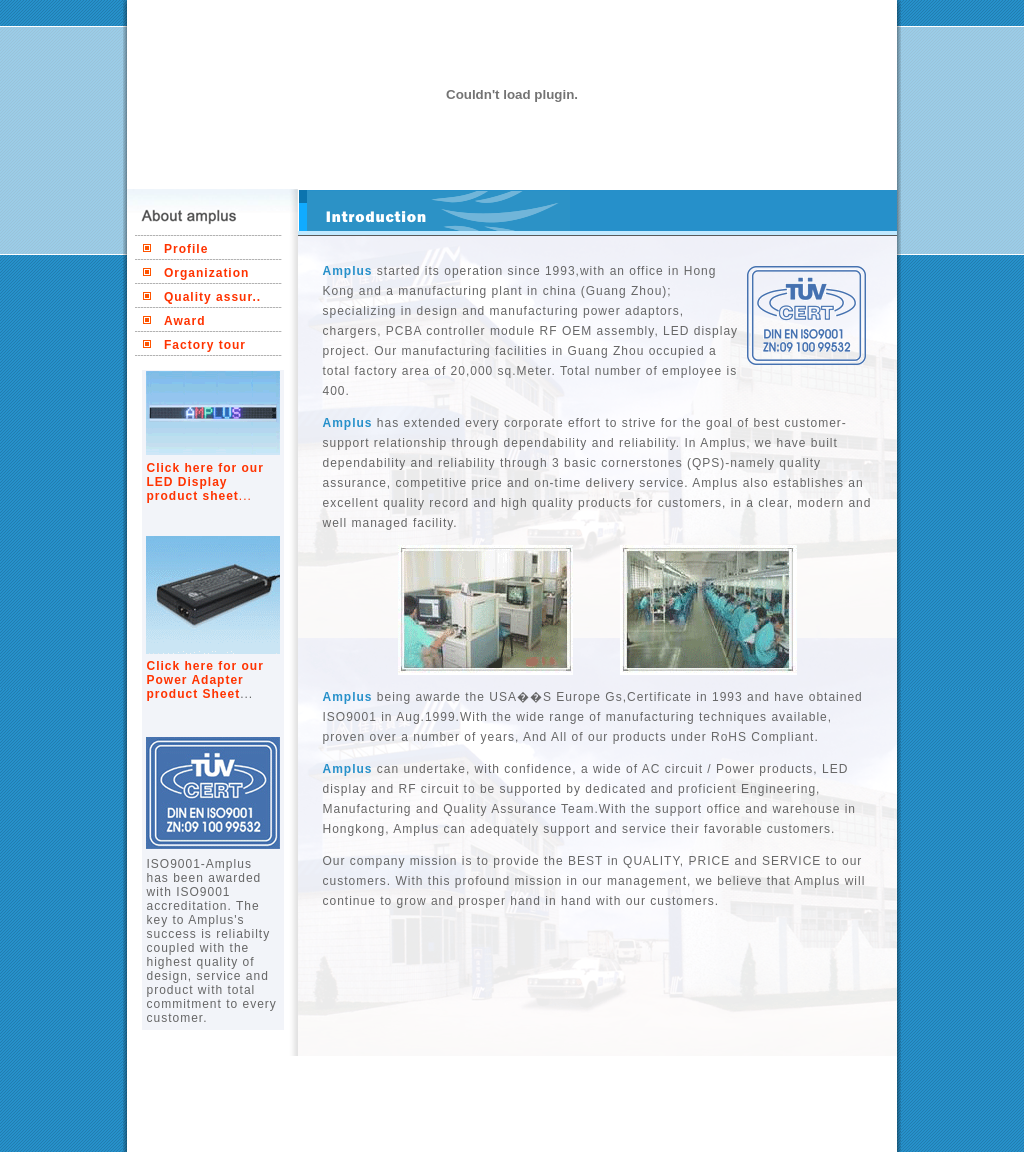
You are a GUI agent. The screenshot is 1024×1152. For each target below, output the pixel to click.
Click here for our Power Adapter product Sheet (205, 680)
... (245, 496)
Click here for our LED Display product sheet (205, 482)
